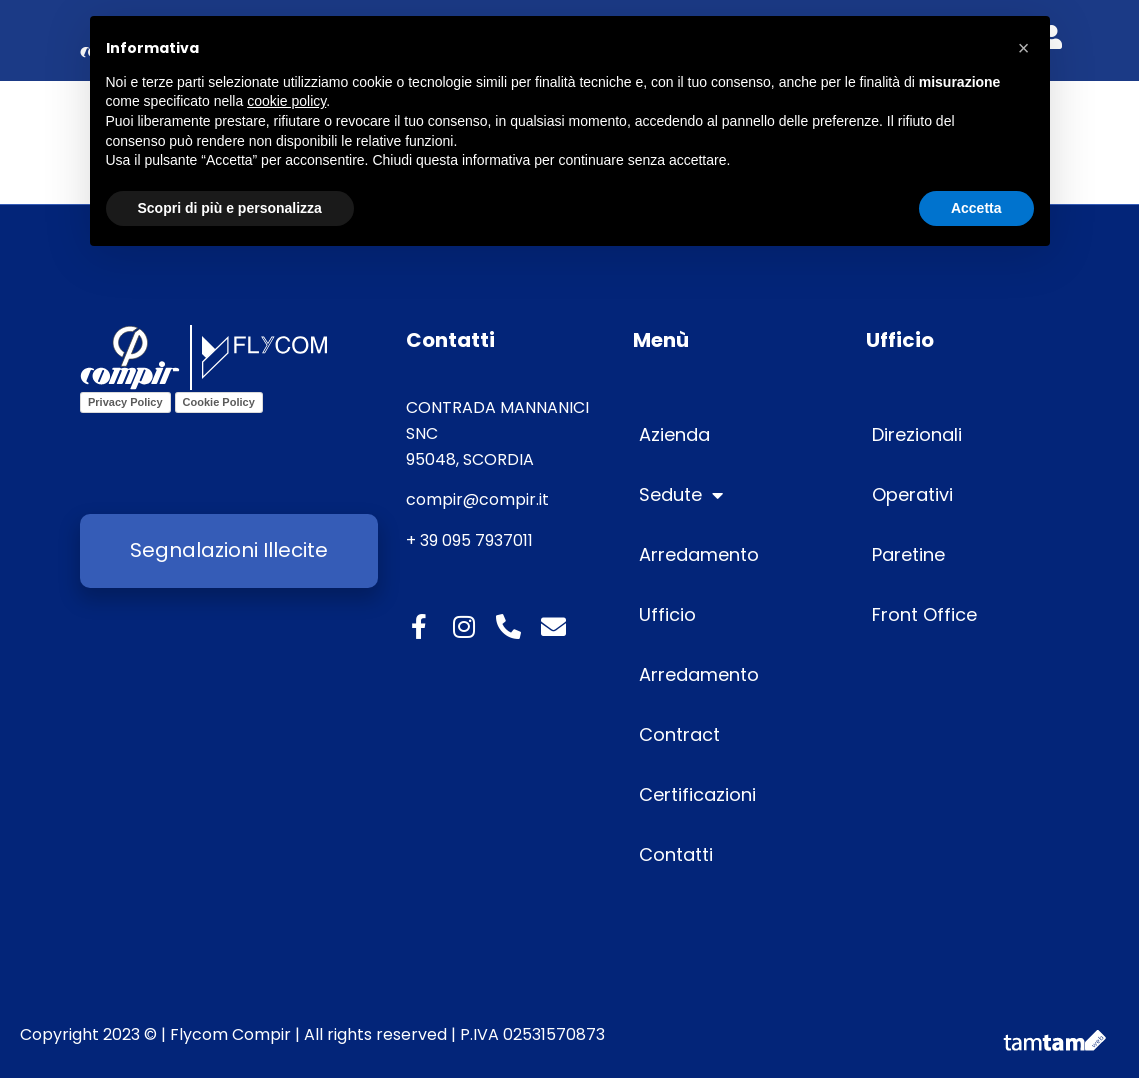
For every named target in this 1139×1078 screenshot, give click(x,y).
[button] (1024, 48)
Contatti (676, 854)
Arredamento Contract (699, 704)
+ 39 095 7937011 (469, 540)
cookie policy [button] (286, 101)
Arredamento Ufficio (699, 584)
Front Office (924, 614)
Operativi (912, 494)
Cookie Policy (219, 402)
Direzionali (917, 434)
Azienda (674, 434)
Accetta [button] (976, 208)
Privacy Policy (125, 402)
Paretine (908, 554)
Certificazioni (697, 794)
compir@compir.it (477, 499)
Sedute (681, 495)
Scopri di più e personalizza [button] (230, 208)
